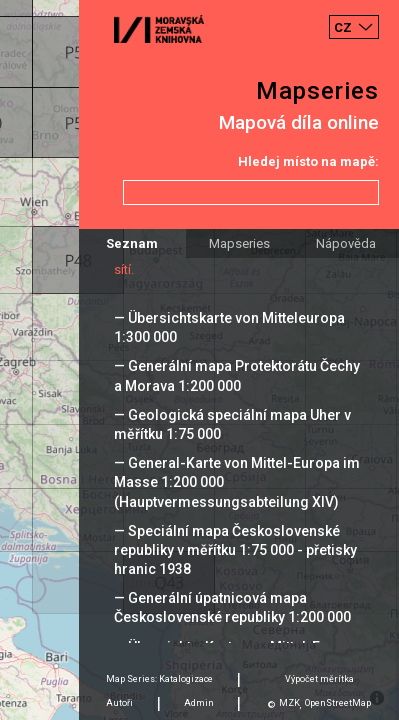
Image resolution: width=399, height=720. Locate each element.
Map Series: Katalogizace (159, 679)
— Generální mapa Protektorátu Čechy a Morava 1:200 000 (237, 375)
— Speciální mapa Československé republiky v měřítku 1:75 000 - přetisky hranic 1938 (235, 550)
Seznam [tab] (132, 243)
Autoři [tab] (119, 703)
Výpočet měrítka (319, 679)
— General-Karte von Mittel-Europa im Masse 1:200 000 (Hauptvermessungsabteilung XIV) (237, 482)
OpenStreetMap (338, 703)
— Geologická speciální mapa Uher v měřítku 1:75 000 (232, 424)
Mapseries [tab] (239, 243)
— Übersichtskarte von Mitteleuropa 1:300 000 (229, 327)
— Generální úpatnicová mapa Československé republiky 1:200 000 (232, 607)
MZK (289, 703)
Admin (199, 703)
